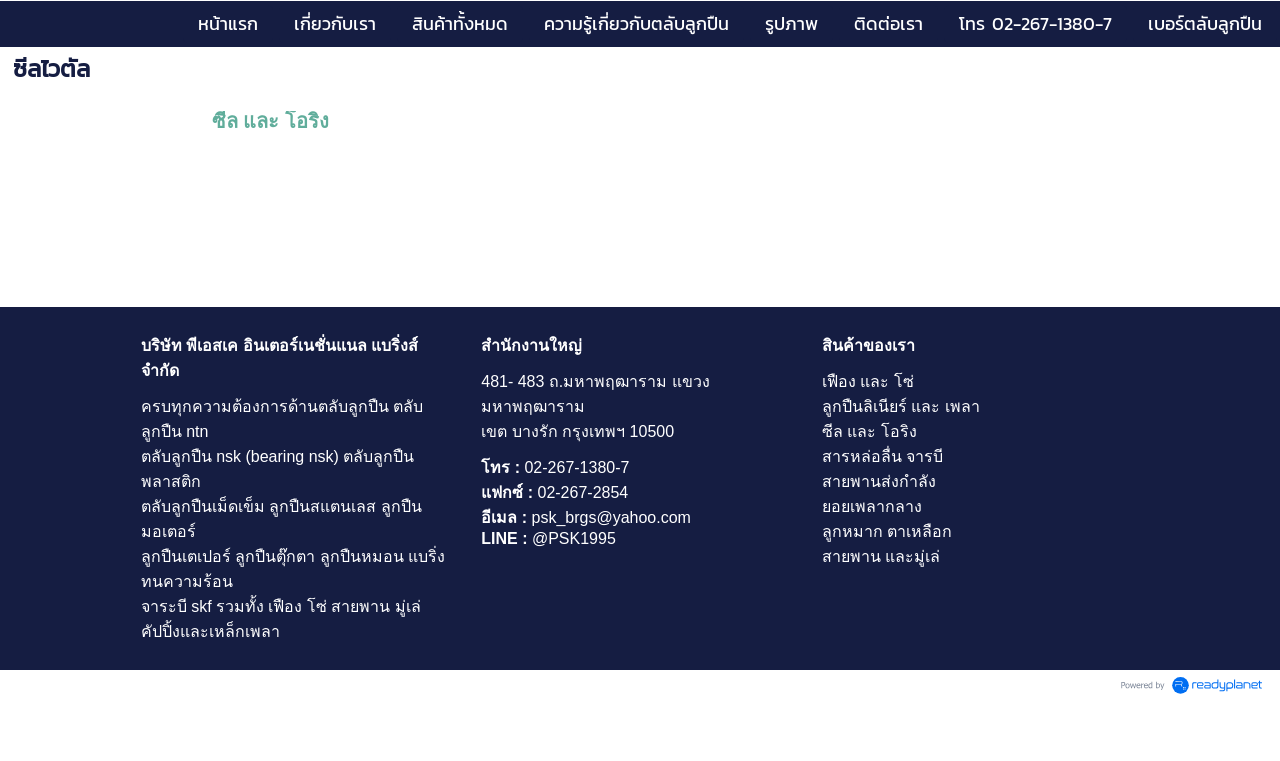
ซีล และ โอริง (270, 121)
